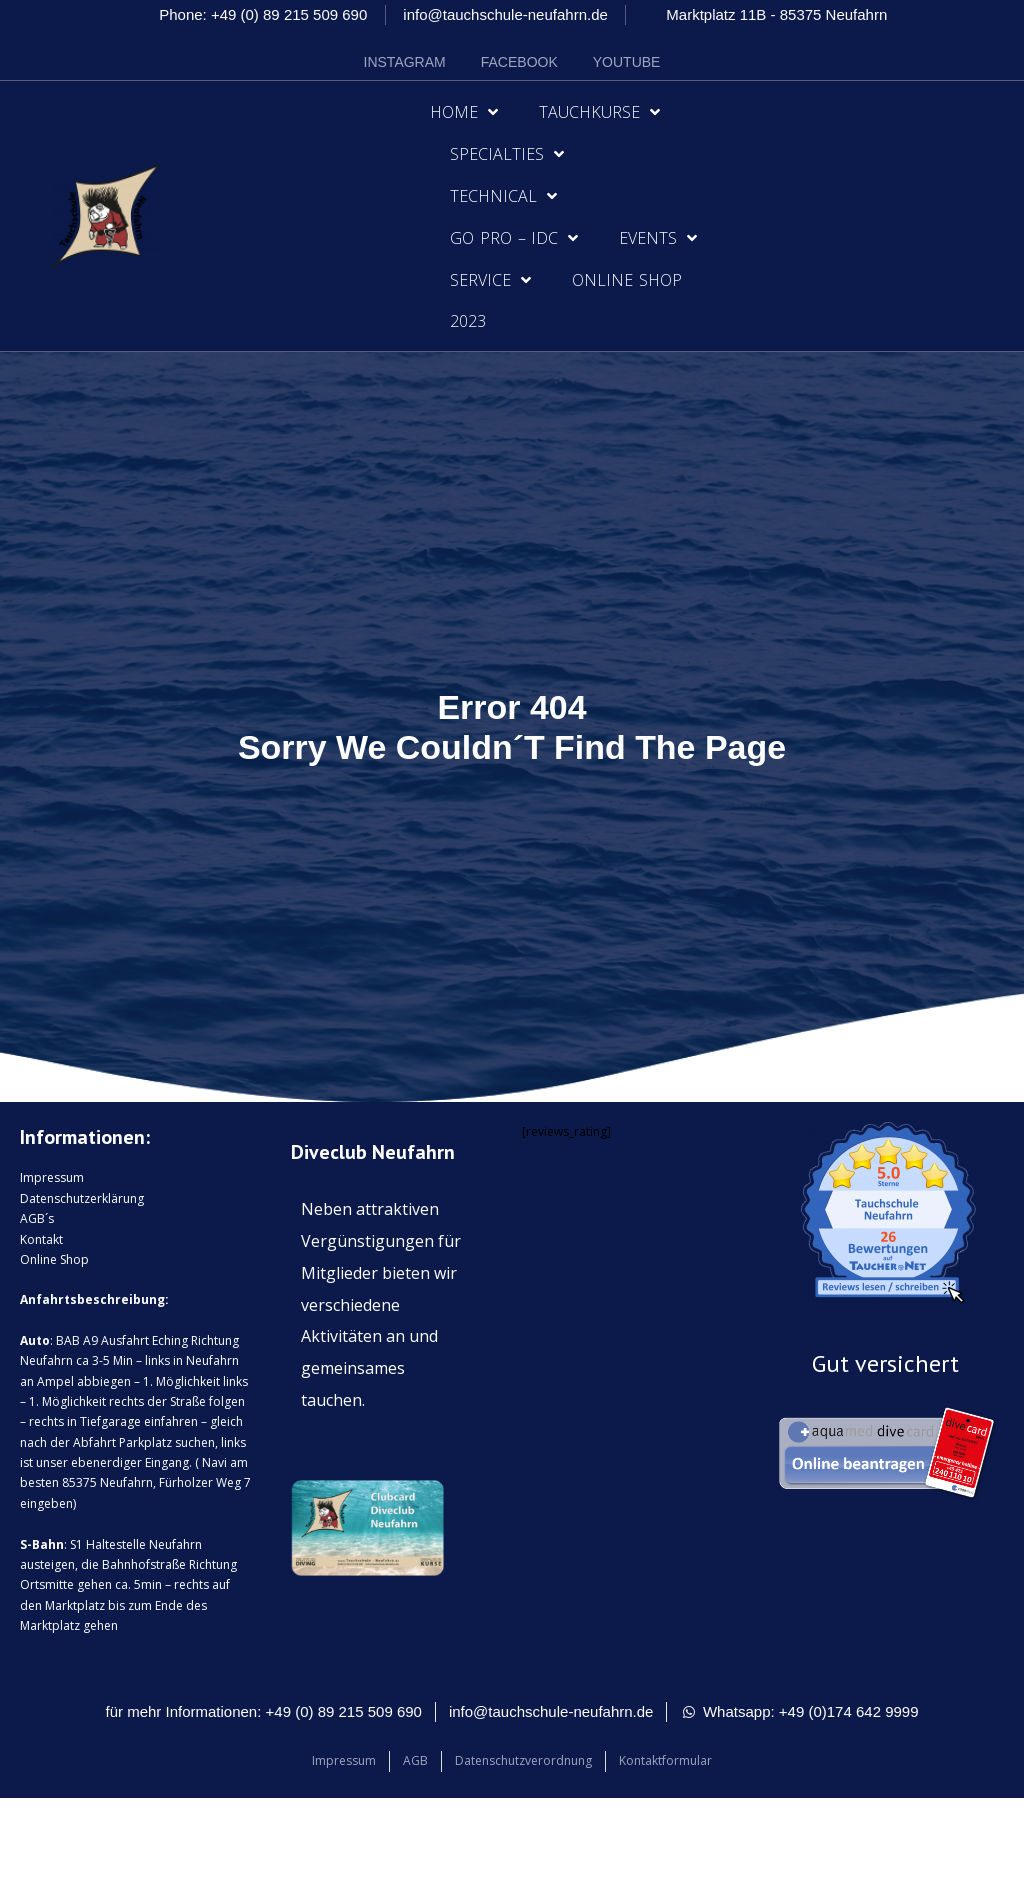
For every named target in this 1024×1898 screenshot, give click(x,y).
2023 (468, 321)
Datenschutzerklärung (82, 1198)
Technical (503, 196)
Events (658, 238)
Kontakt (41, 1239)
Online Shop (627, 280)
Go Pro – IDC (514, 238)
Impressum (52, 1177)
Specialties (507, 154)
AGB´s (37, 1218)
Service (490, 280)
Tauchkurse (599, 112)
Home (464, 112)
